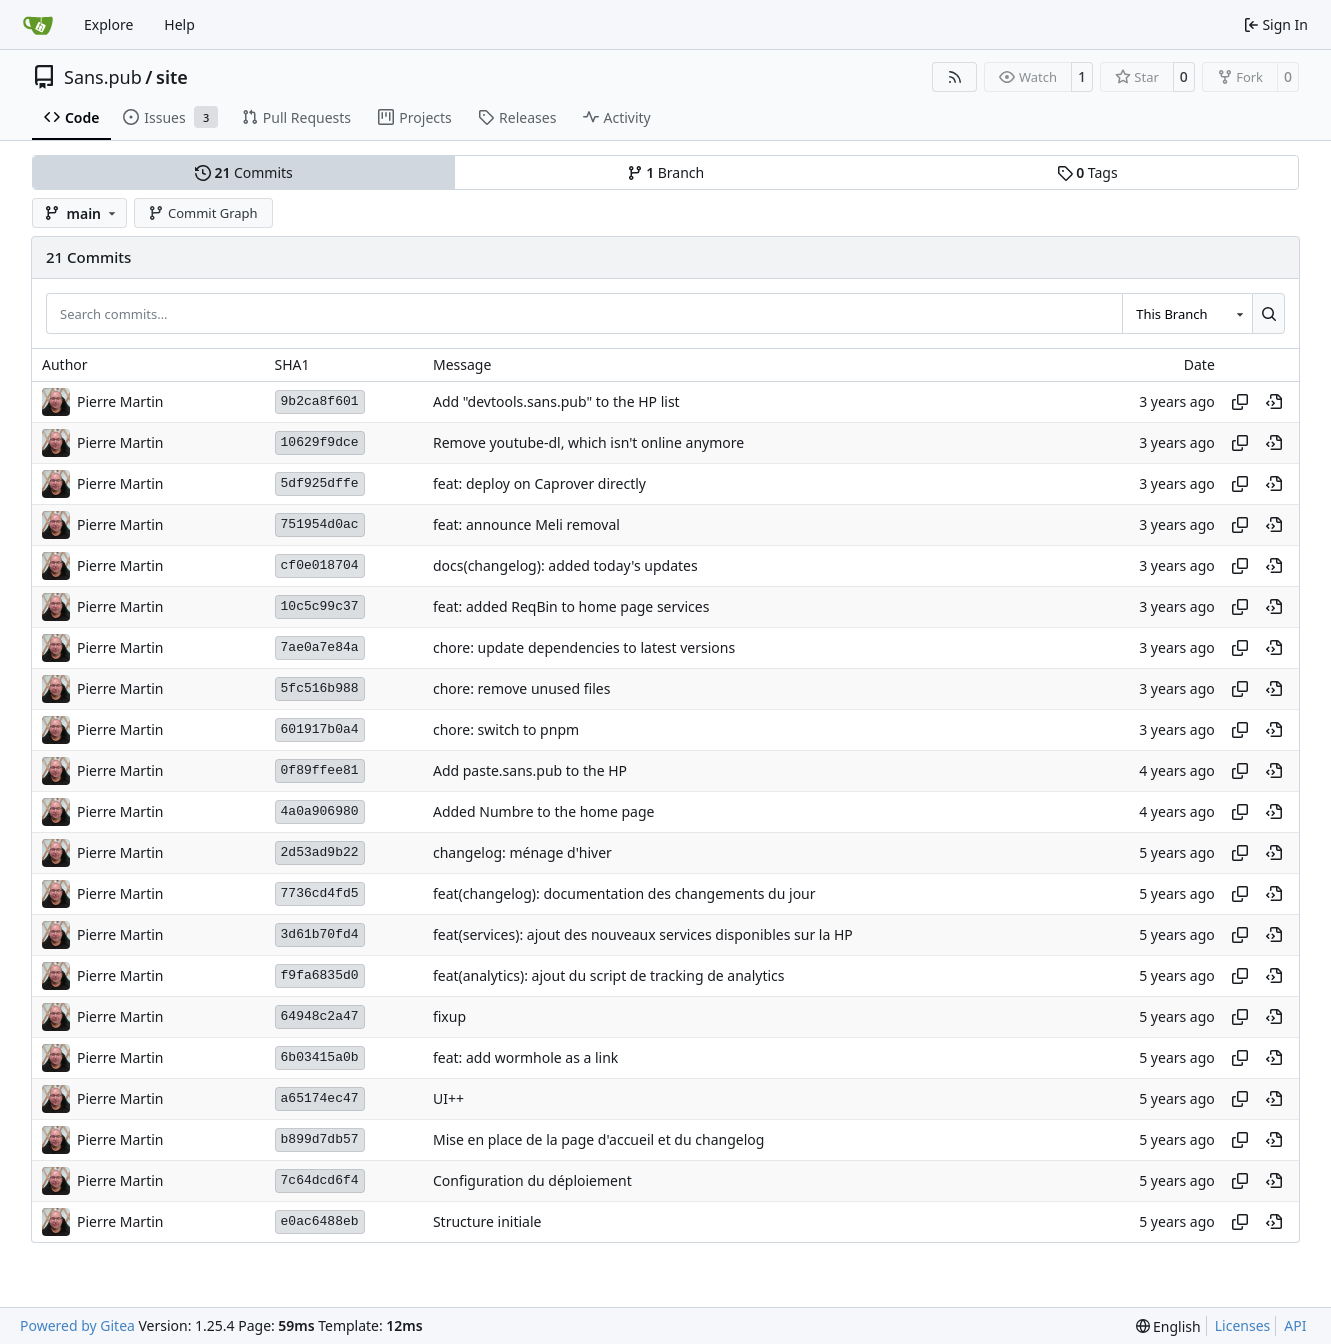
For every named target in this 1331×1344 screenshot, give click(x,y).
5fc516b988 (320, 688)
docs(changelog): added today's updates (565, 565)
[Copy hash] (1240, 402)
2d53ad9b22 (320, 852)
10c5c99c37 (320, 606)
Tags (1087, 172)
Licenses (1243, 1325)
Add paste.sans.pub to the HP (530, 770)
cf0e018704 (320, 565)
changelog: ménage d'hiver (522, 852)
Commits (244, 172)
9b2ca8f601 (320, 401)
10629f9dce (320, 442)
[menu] (1168, 1326)
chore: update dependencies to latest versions (584, 647)
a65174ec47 (320, 1098)
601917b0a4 (320, 729)
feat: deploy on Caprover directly (539, 483)
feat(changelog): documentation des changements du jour (624, 893)
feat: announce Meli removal (526, 524)
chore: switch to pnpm (506, 729)
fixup (449, 1016)
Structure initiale (487, 1221)
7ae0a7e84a (320, 647)
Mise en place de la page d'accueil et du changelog (598, 1139)
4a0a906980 (320, 811)
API (1295, 1325)
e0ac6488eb (320, 1221)
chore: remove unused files (521, 688)
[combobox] (1187, 313)
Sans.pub (103, 77)
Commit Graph (202, 213)
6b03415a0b (320, 1057)
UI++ (448, 1098)
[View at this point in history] (1274, 402)
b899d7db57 (320, 1139)
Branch (666, 172)
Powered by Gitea (77, 1325)
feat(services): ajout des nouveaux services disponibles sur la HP (643, 934)
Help (179, 24)
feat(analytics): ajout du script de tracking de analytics (609, 975)
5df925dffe (320, 483)
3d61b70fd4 (320, 934)
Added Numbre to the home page (543, 811)
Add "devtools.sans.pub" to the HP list (556, 401)
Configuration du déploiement (532, 1180)
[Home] (38, 25)
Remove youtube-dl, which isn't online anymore (588, 442)
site (172, 77)
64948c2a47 (320, 1016)
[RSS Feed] (955, 77)
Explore (108, 24)
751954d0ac (320, 524)
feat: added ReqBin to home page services (571, 606)
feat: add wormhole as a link (525, 1057)
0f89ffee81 (320, 770)
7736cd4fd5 (320, 893)
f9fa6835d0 (320, 975)
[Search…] (1268, 313)
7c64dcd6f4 (320, 1180)
